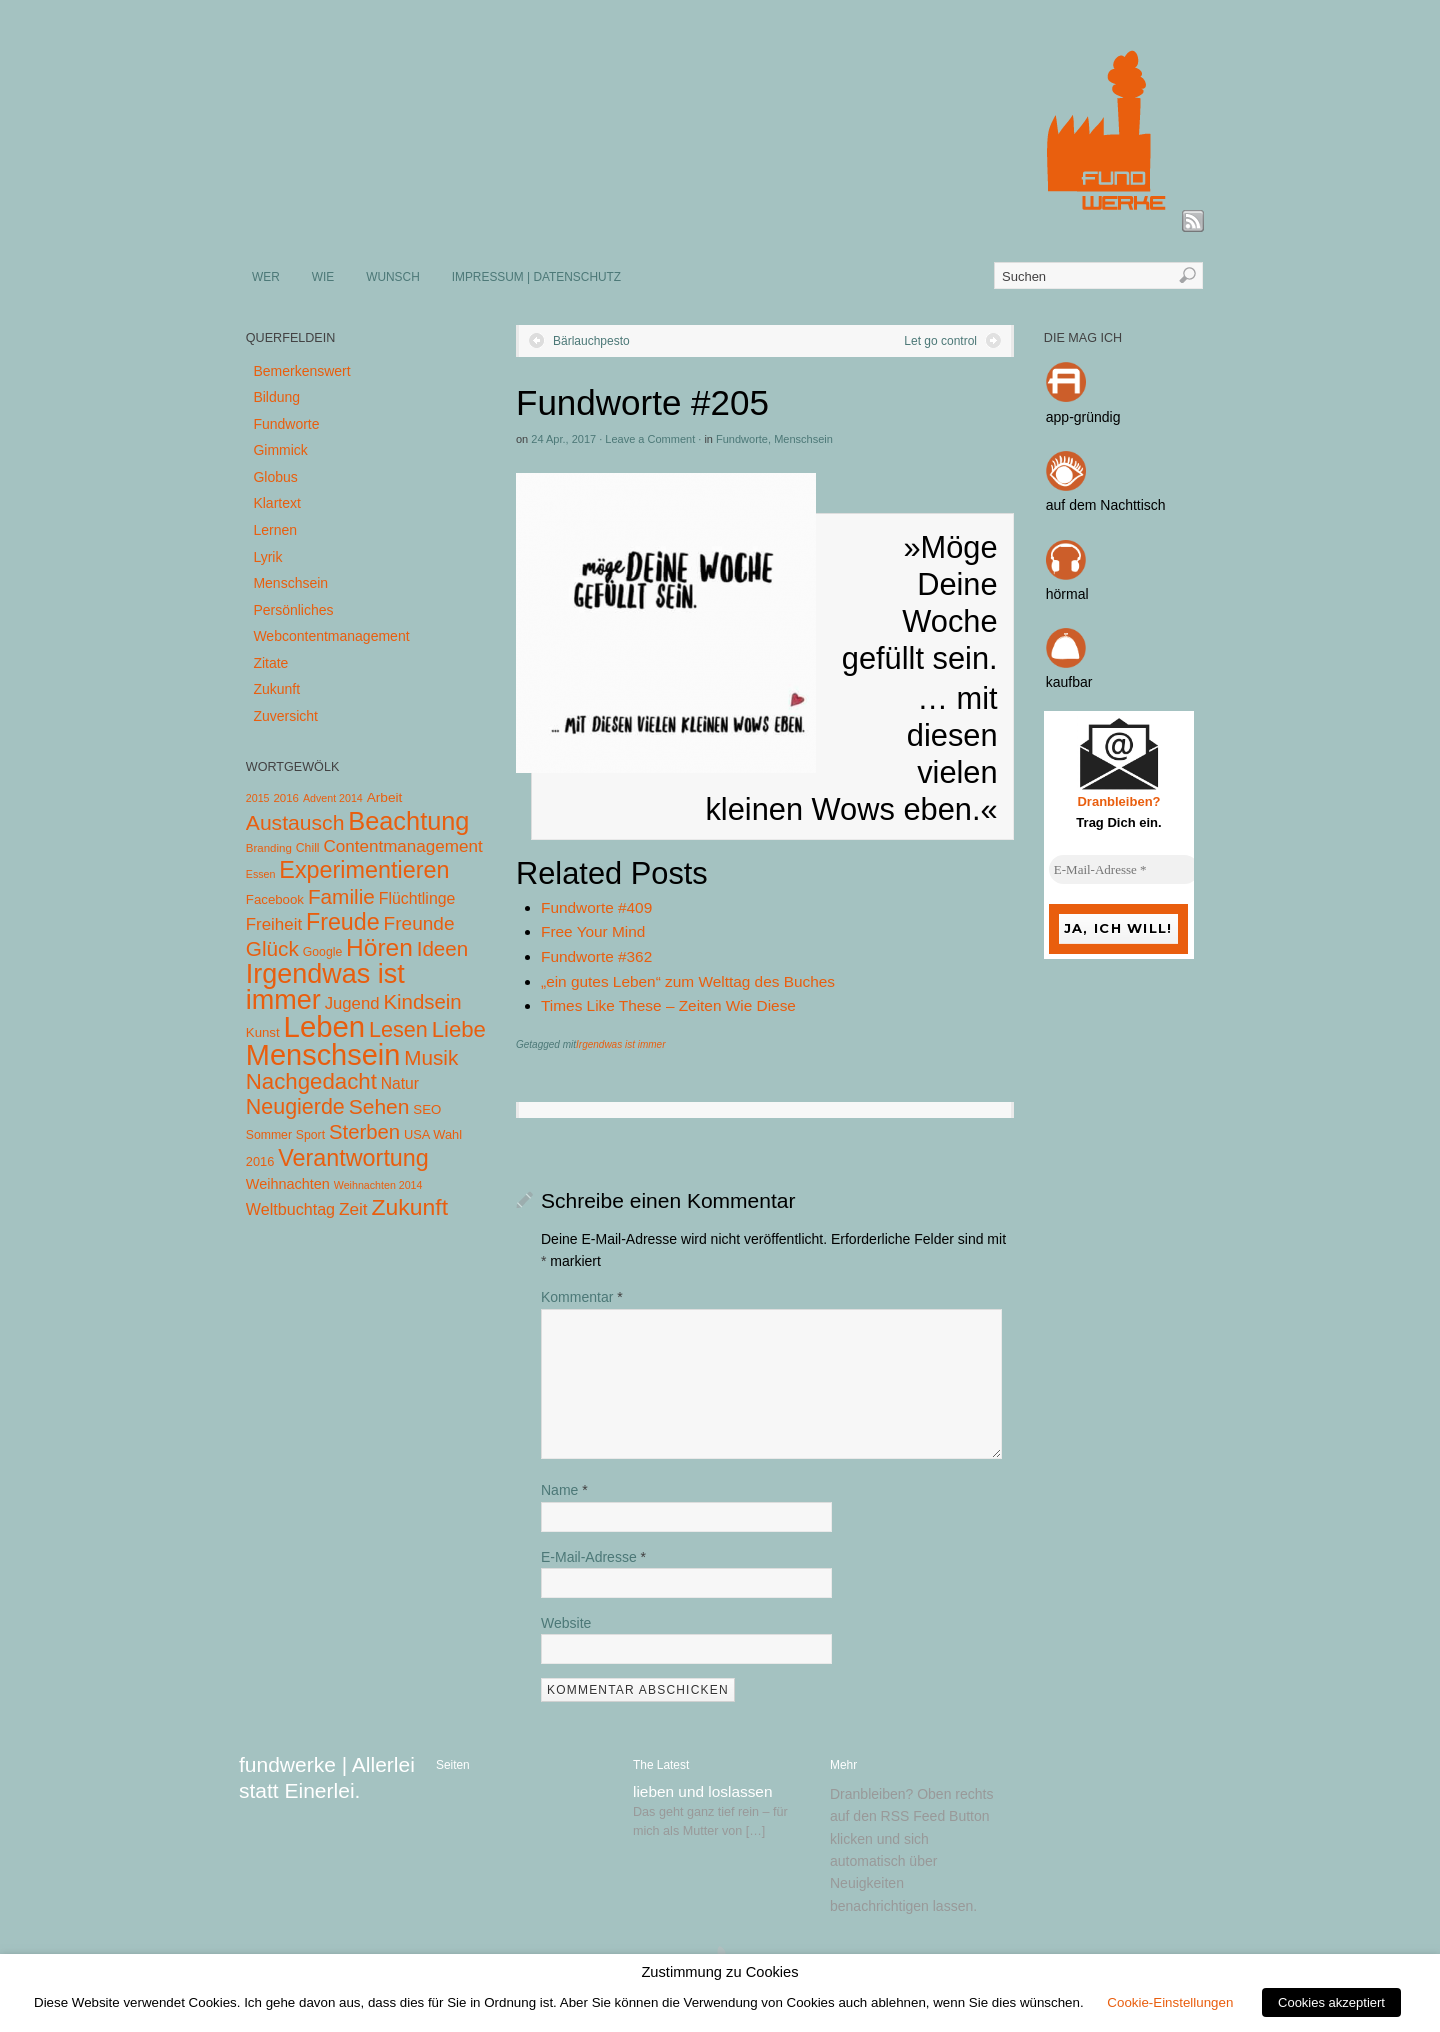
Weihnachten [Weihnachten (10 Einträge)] (288, 1184)
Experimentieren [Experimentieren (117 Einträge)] (364, 870)
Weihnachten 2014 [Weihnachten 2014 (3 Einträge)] (378, 1185)
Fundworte (742, 439)
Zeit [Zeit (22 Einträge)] (353, 1209)
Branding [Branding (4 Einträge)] (269, 848)
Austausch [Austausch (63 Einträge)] (295, 822)
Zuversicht (285, 716)
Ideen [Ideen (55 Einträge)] (443, 948)
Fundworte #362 (596, 956)
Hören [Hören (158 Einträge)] (379, 947)
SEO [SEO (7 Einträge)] (427, 1109)
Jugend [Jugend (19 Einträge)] (352, 1003)
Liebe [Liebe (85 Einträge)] (459, 1029)
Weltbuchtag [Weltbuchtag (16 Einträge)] (290, 1209)
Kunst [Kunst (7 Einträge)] (263, 1032)
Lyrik (267, 557)
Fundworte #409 (596, 907)
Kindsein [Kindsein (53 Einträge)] (422, 1002)
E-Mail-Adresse (593, 1557)
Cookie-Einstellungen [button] (1170, 2002)
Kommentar (582, 1297)
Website (566, 1623)
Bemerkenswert (301, 371)
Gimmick (280, 450)
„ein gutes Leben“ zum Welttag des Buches (688, 981)
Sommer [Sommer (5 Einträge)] (269, 1135)
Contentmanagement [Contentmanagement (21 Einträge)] (402, 846)
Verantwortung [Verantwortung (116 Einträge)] (353, 1158)
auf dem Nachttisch (1106, 505)
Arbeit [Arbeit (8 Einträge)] (385, 797)
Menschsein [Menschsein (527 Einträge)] (323, 1055)
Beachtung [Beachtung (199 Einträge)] (408, 821)
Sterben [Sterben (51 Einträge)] (364, 1132)
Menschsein (803, 439)
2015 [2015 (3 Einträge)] (258, 798)
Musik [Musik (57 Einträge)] (431, 1057)
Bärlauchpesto (591, 341)
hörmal (1067, 594)
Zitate (270, 663)
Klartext (276, 503)
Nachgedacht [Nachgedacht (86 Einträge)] (311, 1081)
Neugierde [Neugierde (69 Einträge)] (295, 1107)
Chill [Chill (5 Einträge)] (308, 848)
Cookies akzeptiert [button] (1331, 2002)
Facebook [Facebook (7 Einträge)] (275, 899)
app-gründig (1083, 417)
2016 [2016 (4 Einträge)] (286, 798)
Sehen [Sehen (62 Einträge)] (379, 1106)
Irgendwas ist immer (620, 1044)
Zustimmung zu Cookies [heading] (719, 1972)
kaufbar (1069, 682)
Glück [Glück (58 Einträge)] (272, 948)
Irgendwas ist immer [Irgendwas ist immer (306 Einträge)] (325, 987)
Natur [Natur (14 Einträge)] (400, 1083)
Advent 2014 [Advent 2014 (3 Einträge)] (333, 798)
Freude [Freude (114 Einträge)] (343, 922)
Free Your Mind (593, 931)
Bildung (276, 397)
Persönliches (293, 610)
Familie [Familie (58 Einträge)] (341, 896)
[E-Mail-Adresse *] (1124, 870)
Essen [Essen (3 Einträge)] (261, 874)
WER (266, 277)
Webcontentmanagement (331, 636)
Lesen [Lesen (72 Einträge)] (398, 1029)
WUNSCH (393, 277)
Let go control (940, 341)
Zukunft (276, 689)
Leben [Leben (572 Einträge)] (325, 1026)
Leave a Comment (650, 439)
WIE (323, 277)
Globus (275, 477)
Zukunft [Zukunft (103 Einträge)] (410, 1207)
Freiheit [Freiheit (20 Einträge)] (274, 924)
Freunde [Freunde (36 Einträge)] (419, 923)
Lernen (275, 530)
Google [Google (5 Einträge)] (322, 952)
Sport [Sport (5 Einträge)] (310, 1135)
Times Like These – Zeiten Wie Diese (668, 1005)
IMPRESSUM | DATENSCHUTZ (536, 277)
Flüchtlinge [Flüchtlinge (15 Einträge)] (417, 898)
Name (564, 1490)
